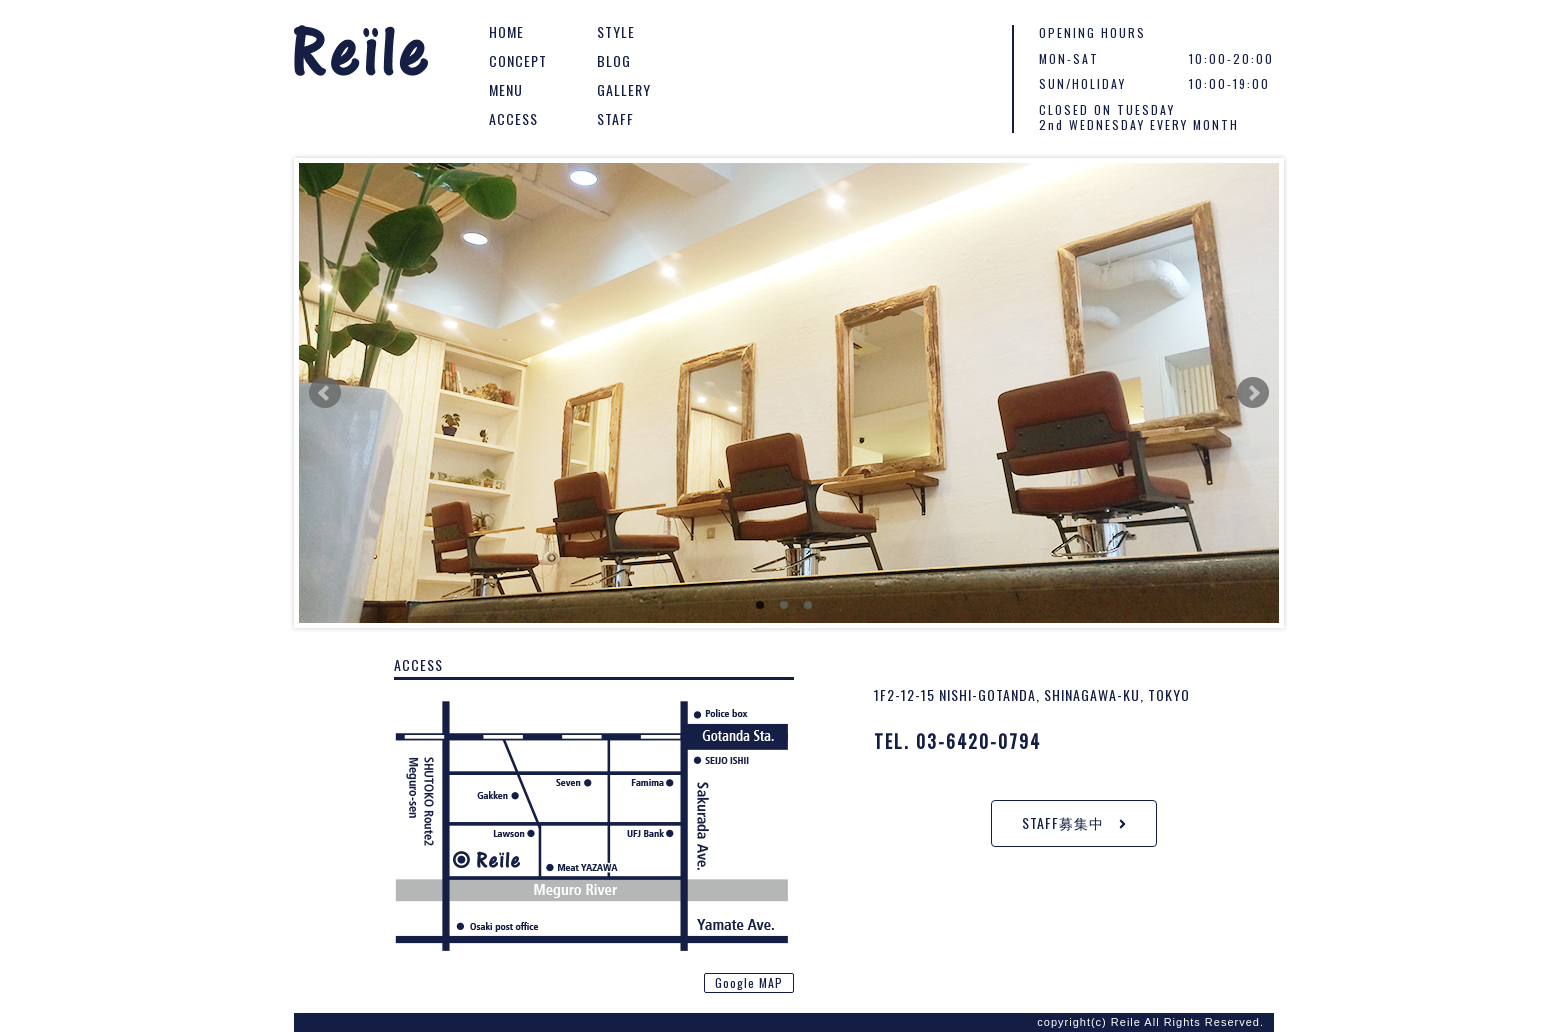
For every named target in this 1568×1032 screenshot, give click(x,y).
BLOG (614, 60)
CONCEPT (518, 60)
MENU (506, 89)
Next (1253, 393)
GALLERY (624, 89)
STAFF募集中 (1074, 822)
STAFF (615, 118)
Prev (325, 393)
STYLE (616, 31)
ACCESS (513, 118)
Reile (361, 55)
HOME (506, 31)
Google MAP (749, 982)
